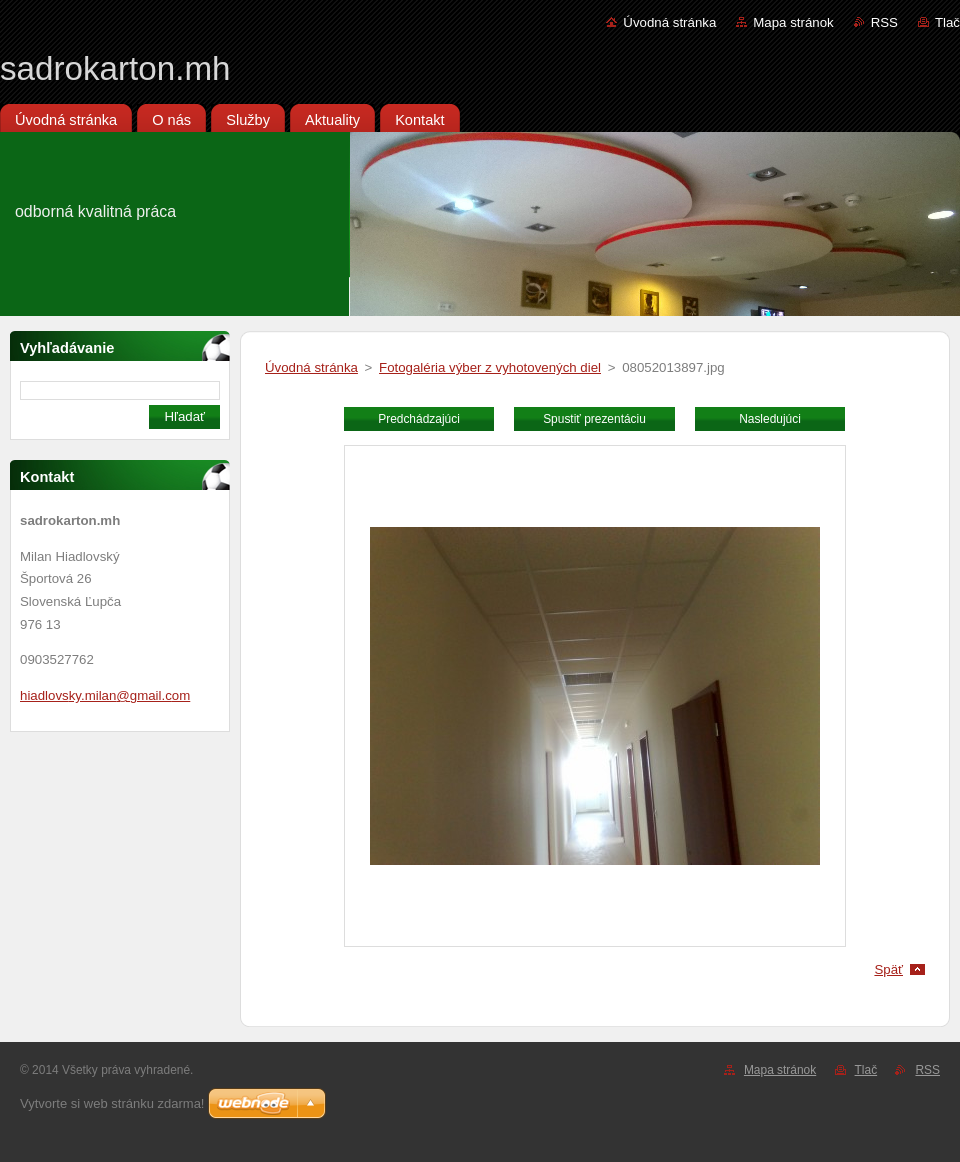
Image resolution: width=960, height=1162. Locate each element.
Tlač (947, 22)
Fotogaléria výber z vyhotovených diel (490, 367)
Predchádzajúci (419, 419)
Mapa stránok (793, 22)
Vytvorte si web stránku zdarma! (112, 1103)
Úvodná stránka (669, 22)
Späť (888, 969)
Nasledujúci (770, 419)
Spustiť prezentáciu (594, 419)
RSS (884, 22)
